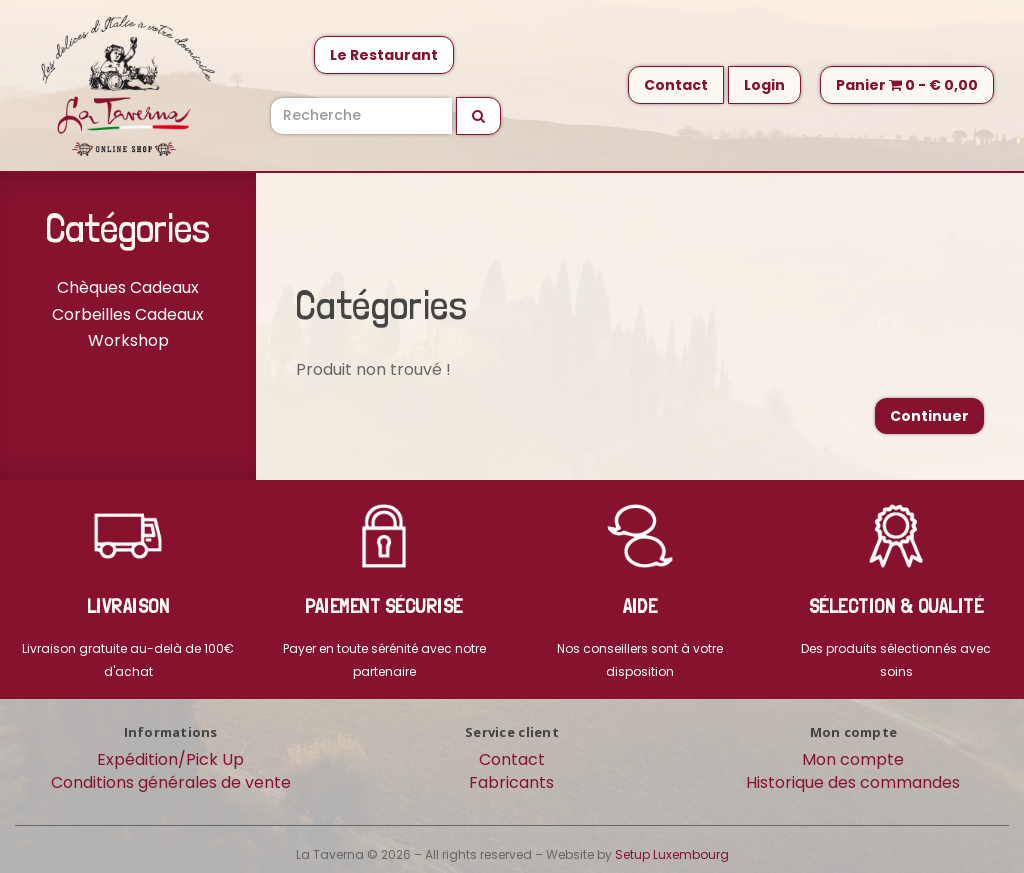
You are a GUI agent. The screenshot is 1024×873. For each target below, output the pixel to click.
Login (764, 85)
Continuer (929, 416)
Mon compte (853, 759)
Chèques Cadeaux (128, 287)
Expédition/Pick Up (170, 759)
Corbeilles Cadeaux (128, 314)
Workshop (128, 340)
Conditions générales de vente (171, 782)
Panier (907, 85)
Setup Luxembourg (672, 854)
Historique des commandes (853, 782)
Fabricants (511, 782)
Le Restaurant (384, 55)
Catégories (128, 228)
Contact (676, 85)
